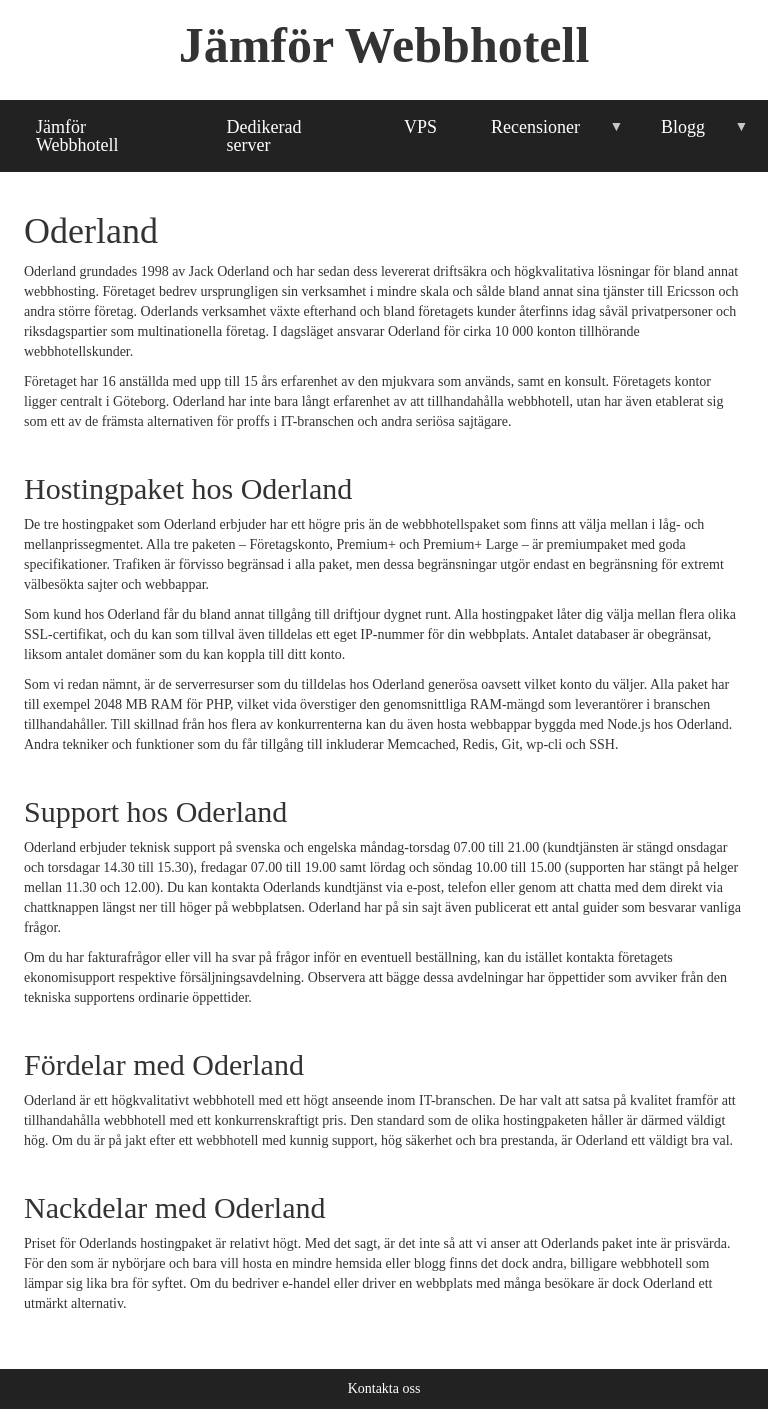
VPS (420, 127)
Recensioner (543, 135)
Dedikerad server (264, 136)
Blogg (691, 135)
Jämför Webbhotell (384, 45)
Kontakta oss (384, 1388)
